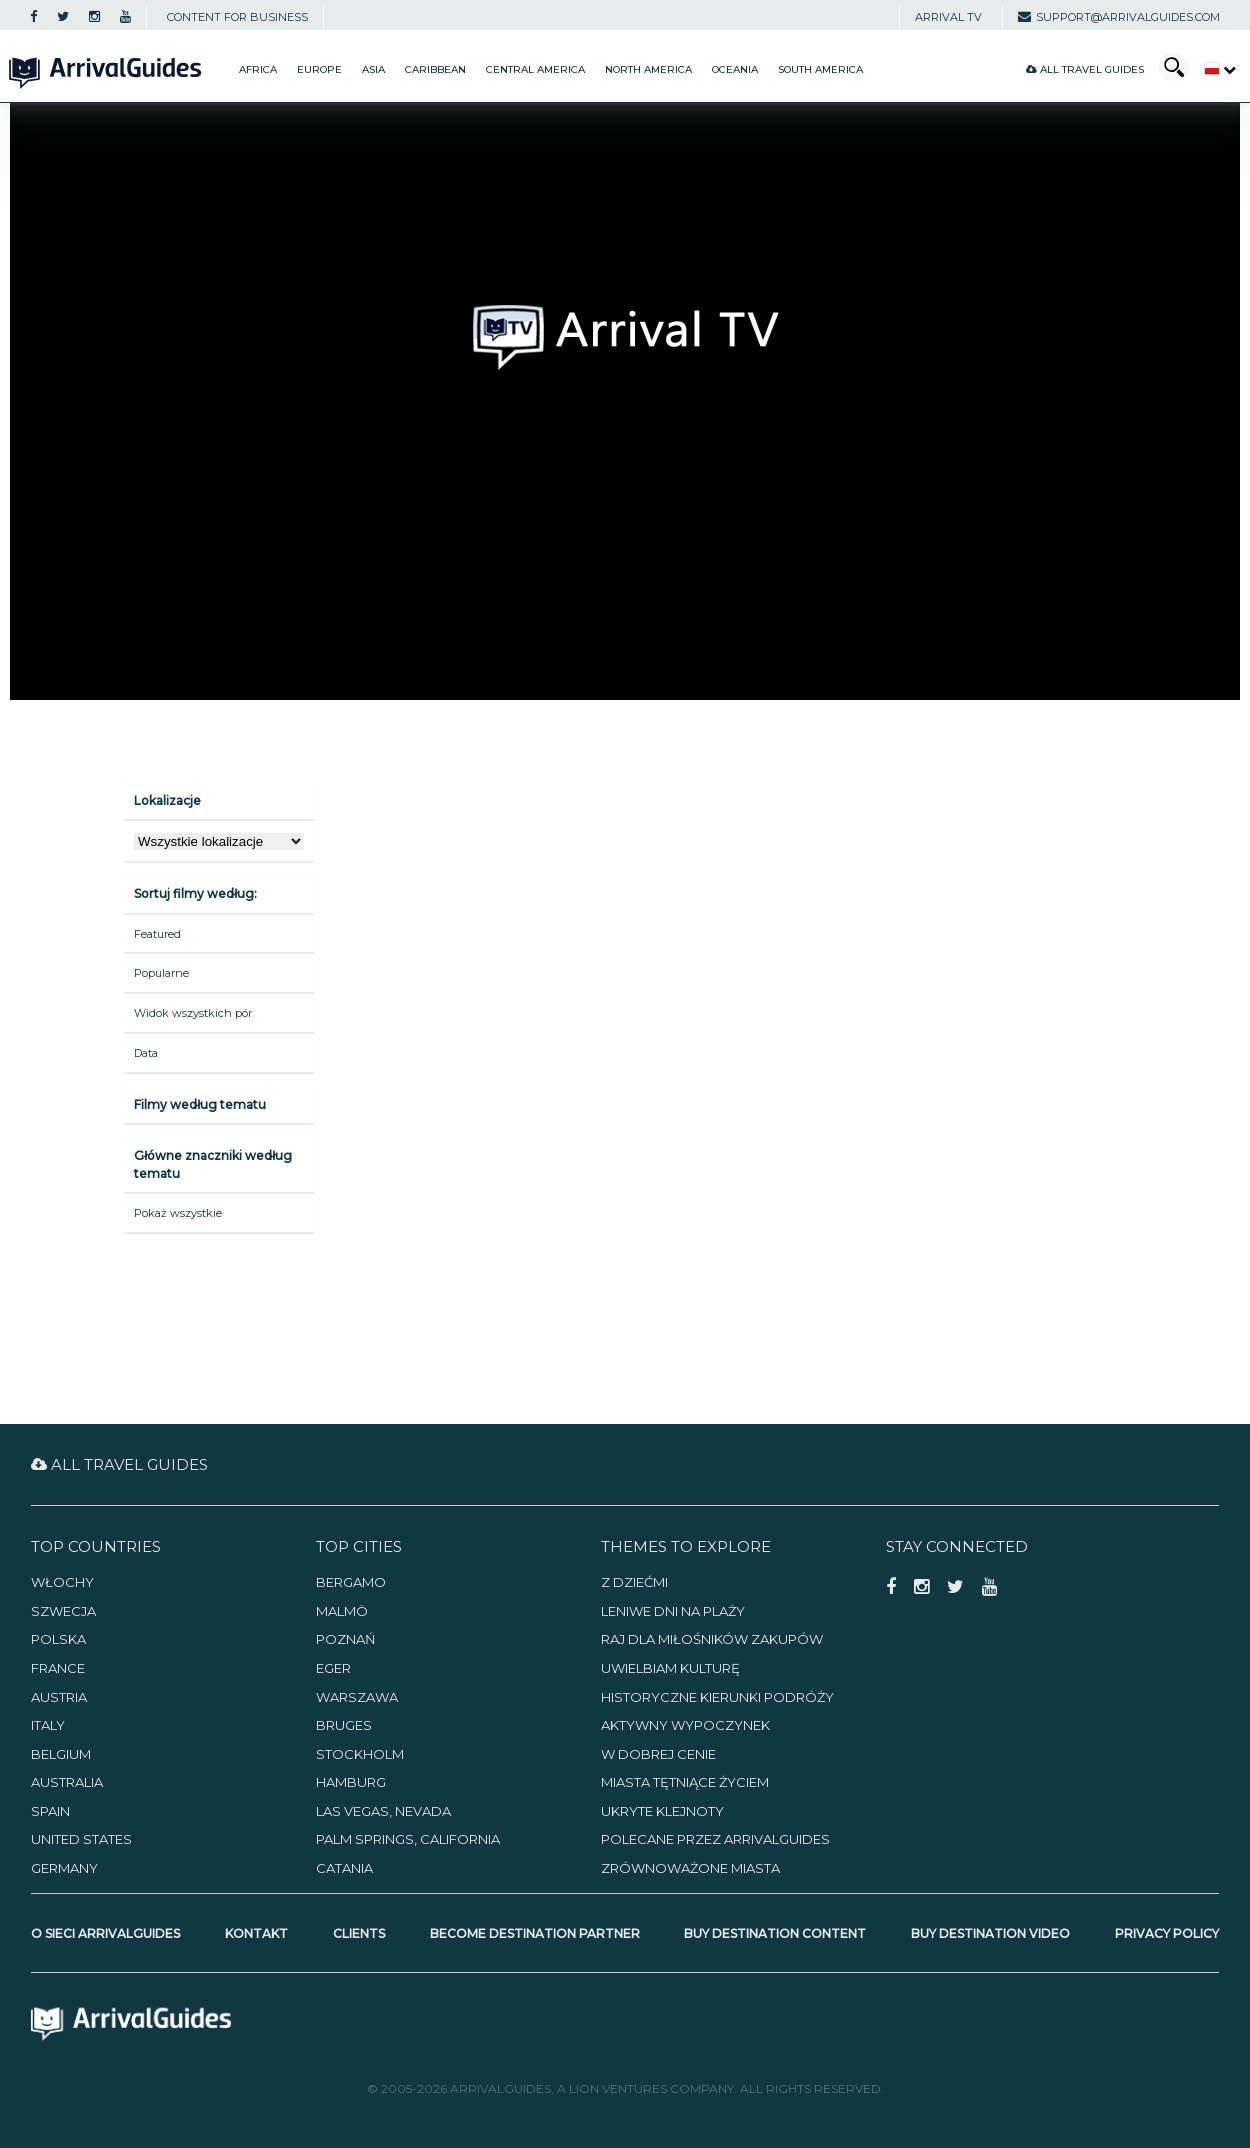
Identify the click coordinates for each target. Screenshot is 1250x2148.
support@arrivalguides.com (1119, 17)
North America (648, 69)
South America (820, 69)
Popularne (161, 973)
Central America (535, 69)
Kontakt (256, 1933)
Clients (359, 1933)
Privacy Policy (1167, 1933)
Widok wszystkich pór (193, 1013)
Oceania (735, 69)
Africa (258, 69)
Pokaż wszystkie (178, 1213)
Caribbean (435, 69)
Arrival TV (948, 17)
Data (146, 1053)
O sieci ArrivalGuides (105, 1933)
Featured (157, 934)
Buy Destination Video (990, 1933)
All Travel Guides (1085, 69)
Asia (373, 69)
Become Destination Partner (535, 1933)
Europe (319, 69)
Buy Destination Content (775, 1933)
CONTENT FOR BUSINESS (237, 17)
